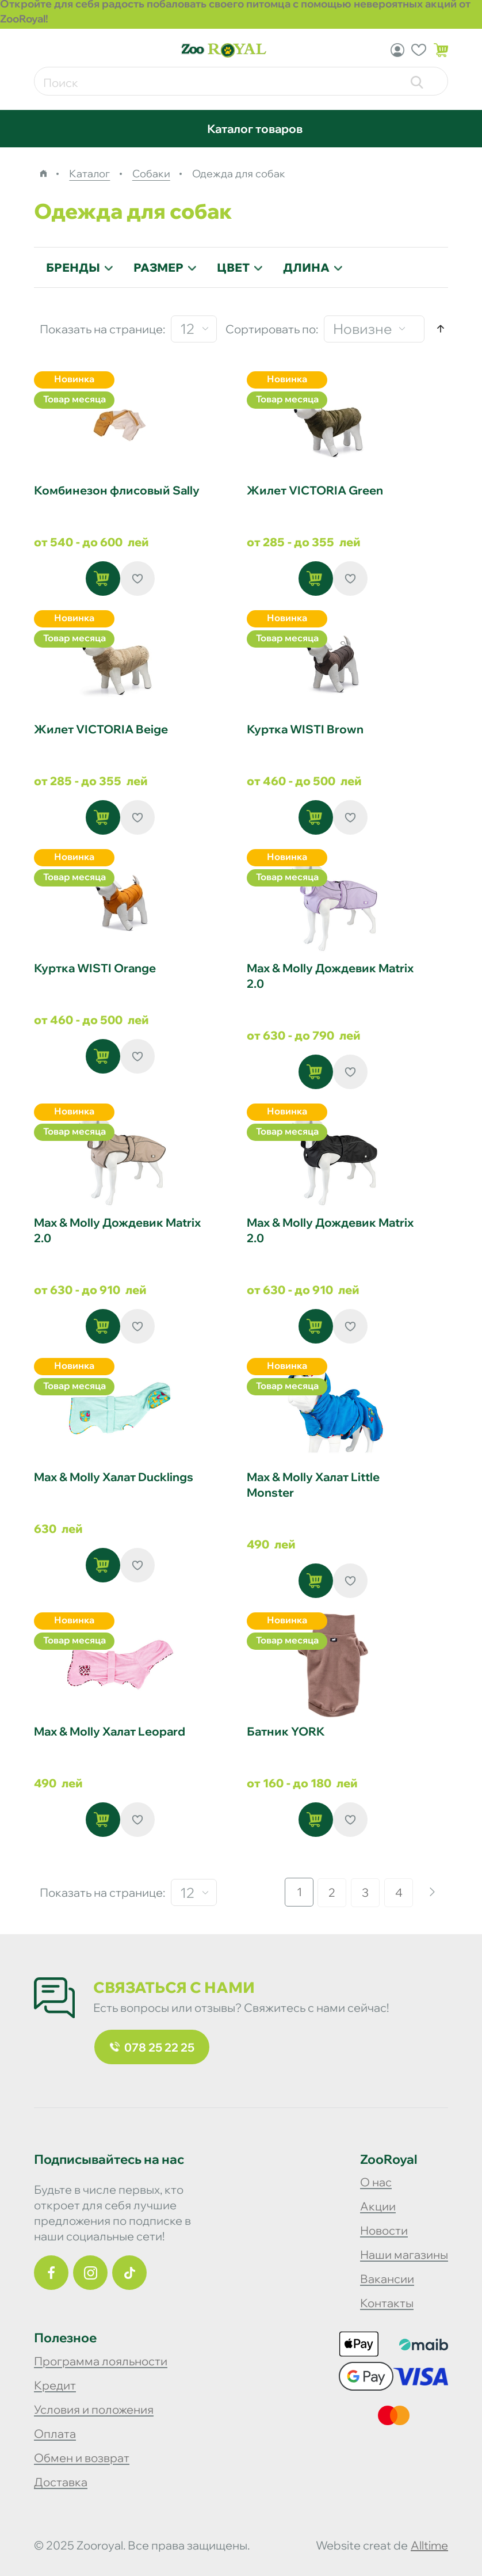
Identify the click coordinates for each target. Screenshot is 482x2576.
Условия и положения (94, 2409)
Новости (384, 2230)
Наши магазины (404, 2254)
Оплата (55, 2433)
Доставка (60, 2482)
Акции (378, 2206)
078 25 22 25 (152, 2047)
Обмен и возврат (81, 2458)
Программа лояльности (100, 2361)
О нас (376, 2182)
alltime (429, 2545)
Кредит (55, 2385)
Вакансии (387, 2278)
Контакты (387, 2303)
